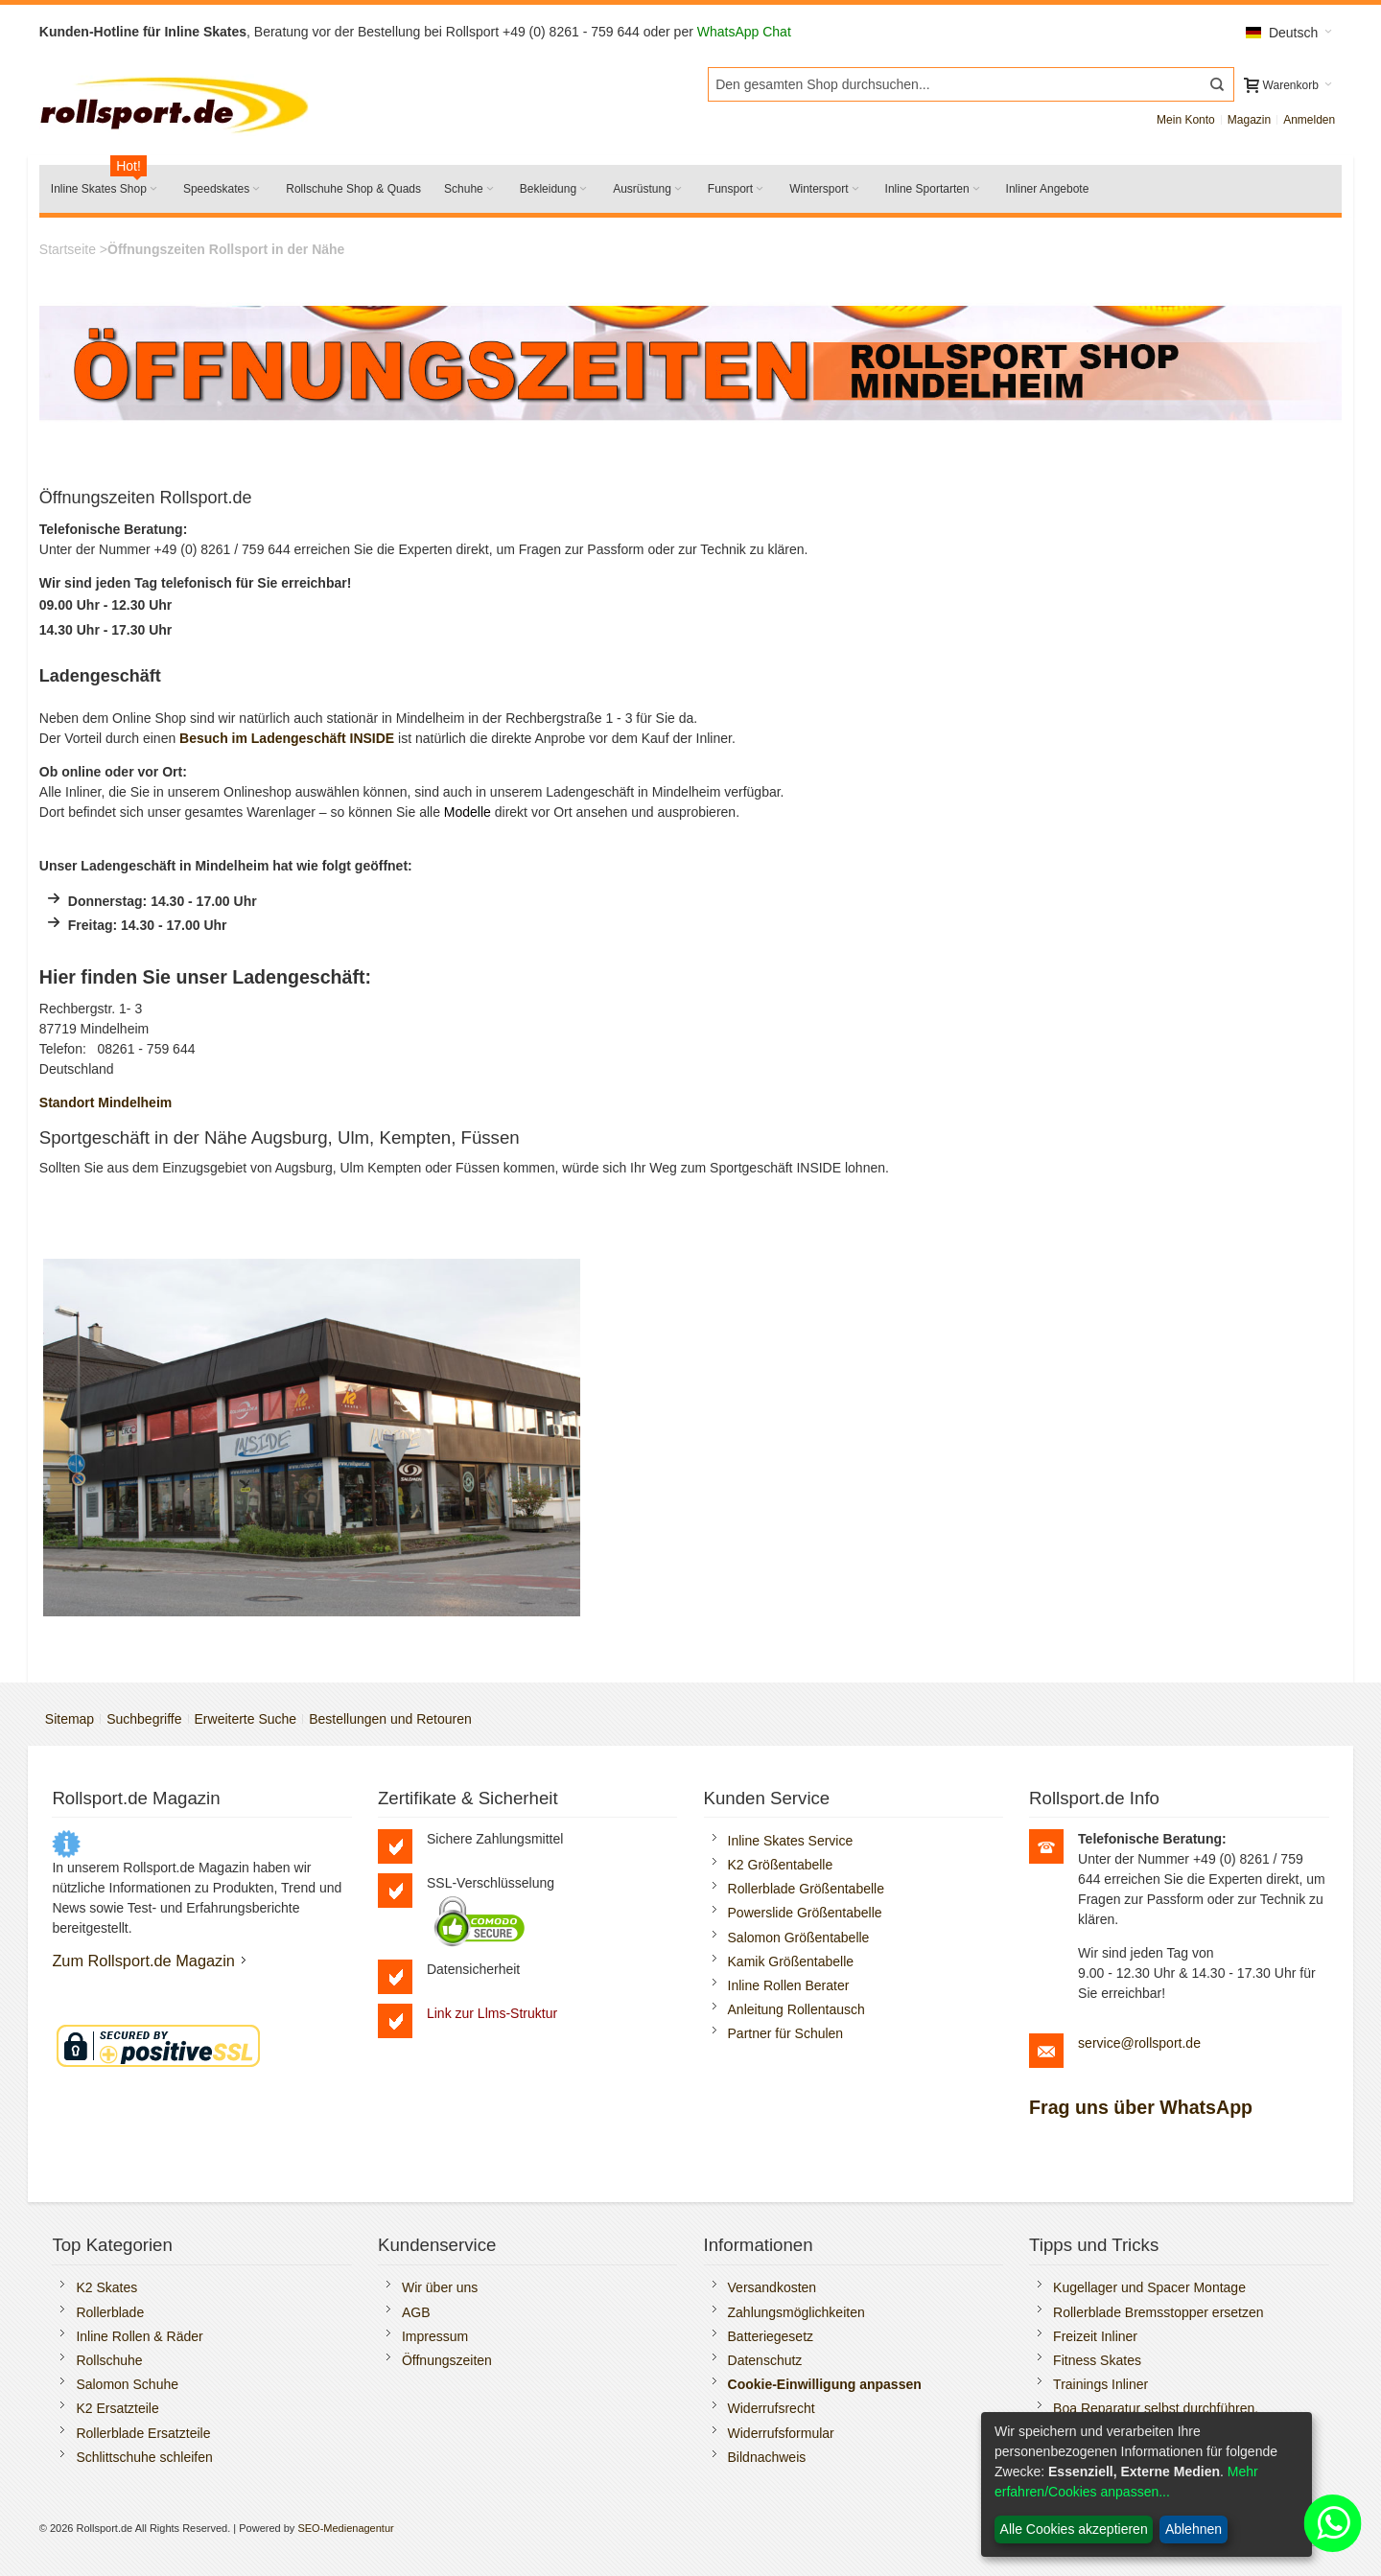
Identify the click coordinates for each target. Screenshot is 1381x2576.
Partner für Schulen (786, 2033)
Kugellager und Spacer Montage (1149, 2287)
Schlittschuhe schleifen (144, 2457)
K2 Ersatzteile (117, 2408)
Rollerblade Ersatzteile (143, 2433)
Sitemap (69, 1719)
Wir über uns (440, 2287)
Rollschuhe (109, 2360)
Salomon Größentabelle (799, 1937)
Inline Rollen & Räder (139, 2336)
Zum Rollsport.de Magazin (143, 1960)
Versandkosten (772, 2287)
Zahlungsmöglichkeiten (796, 2312)
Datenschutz (765, 2360)
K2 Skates (106, 2287)
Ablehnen (1193, 2529)
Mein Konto (1186, 120)
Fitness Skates (1097, 2360)
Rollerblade (110, 2312)
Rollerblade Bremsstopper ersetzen (1158, 2312)
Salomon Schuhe (127, 2384)
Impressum (435, 2336)
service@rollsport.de (1139, 2043)
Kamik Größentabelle (791, 1961)
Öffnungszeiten (447, 2360)
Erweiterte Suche (246, 1719)
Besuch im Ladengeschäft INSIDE (286, 738)
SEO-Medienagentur (345, 2528)
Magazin (1249, 120)
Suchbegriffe (143, 1719)
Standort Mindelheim (105, 1102)
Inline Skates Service (791, 1840)
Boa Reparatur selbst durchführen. (1155, 2408)
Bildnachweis (767, 2457)
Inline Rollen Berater (789, 1985)
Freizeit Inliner (1095, 2336)
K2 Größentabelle (780, 1864)
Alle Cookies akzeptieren (1074, 2529)
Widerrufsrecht (771, 2408)
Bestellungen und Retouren (390, 1719)
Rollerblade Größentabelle (806, 1888)
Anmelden (1309, 120)
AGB (416, 2312)
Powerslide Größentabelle (805, 1912)
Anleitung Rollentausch (796, 2009)
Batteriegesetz (771, 2336)
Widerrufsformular (781, 2433)
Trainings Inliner (1100, 2384)
